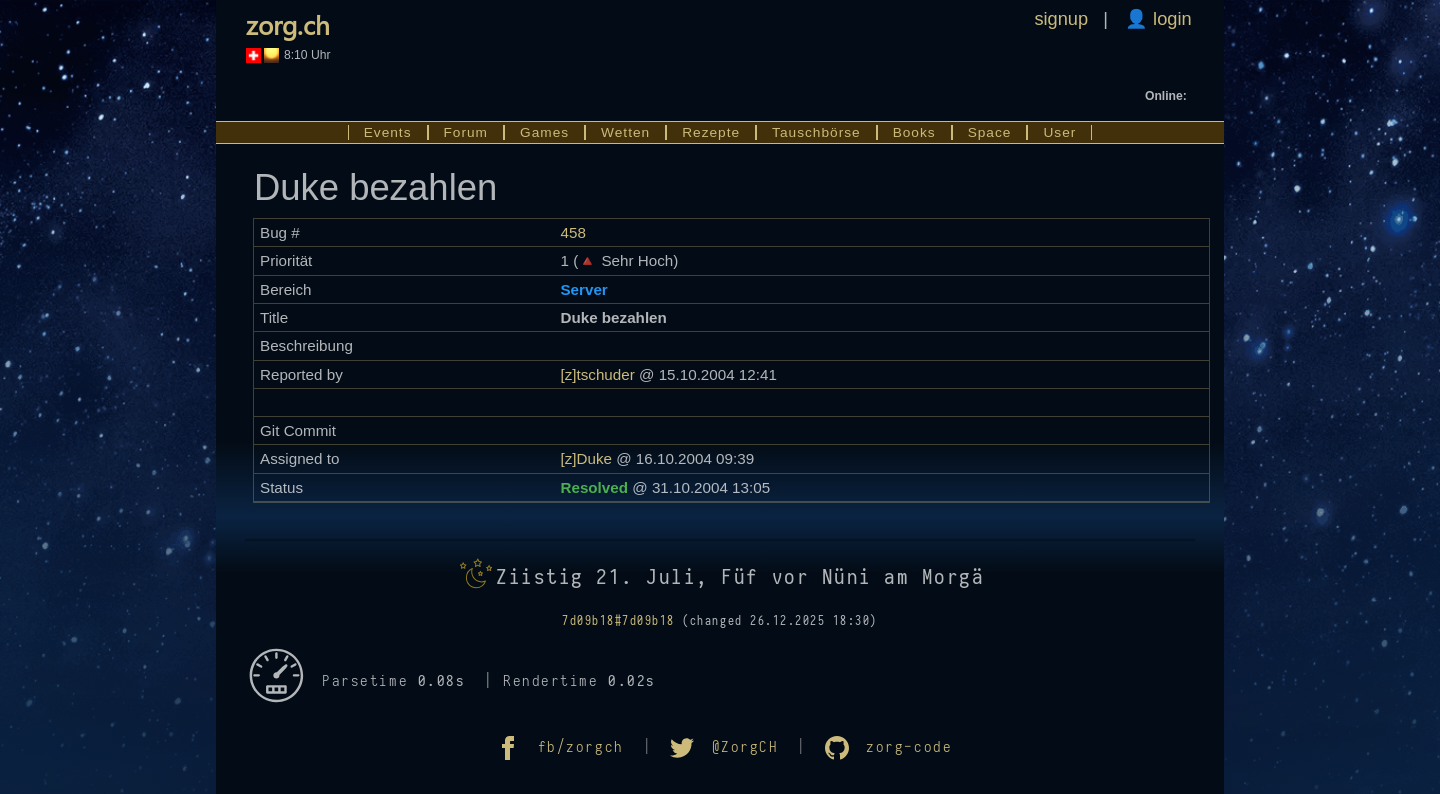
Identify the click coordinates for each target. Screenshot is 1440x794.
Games (544, 132)
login (1170, 18)
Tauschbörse (816, 132)
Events (388, 132)
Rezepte (711, 132)
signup (1061, 18)
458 (572, 232)
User (1059, 132)
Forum (466, 132)
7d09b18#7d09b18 (618, 621)
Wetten (625, 132)
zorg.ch (288, 24)
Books (914, 132)
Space (990, 132)
